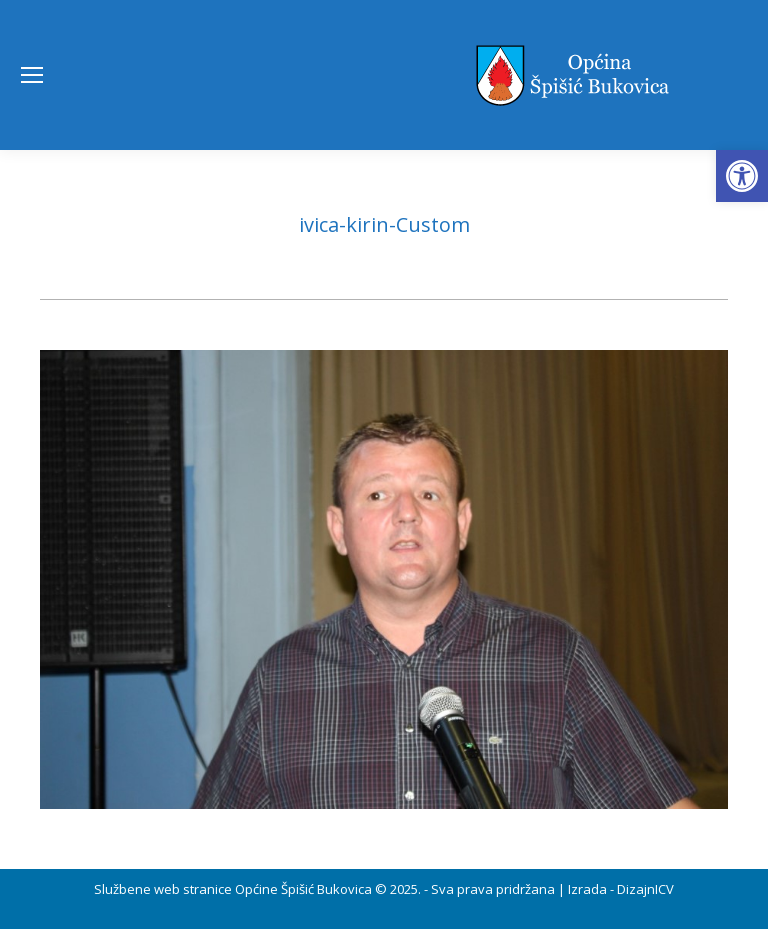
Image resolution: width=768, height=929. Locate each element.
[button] (742, 176)
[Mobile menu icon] (32, 75)
